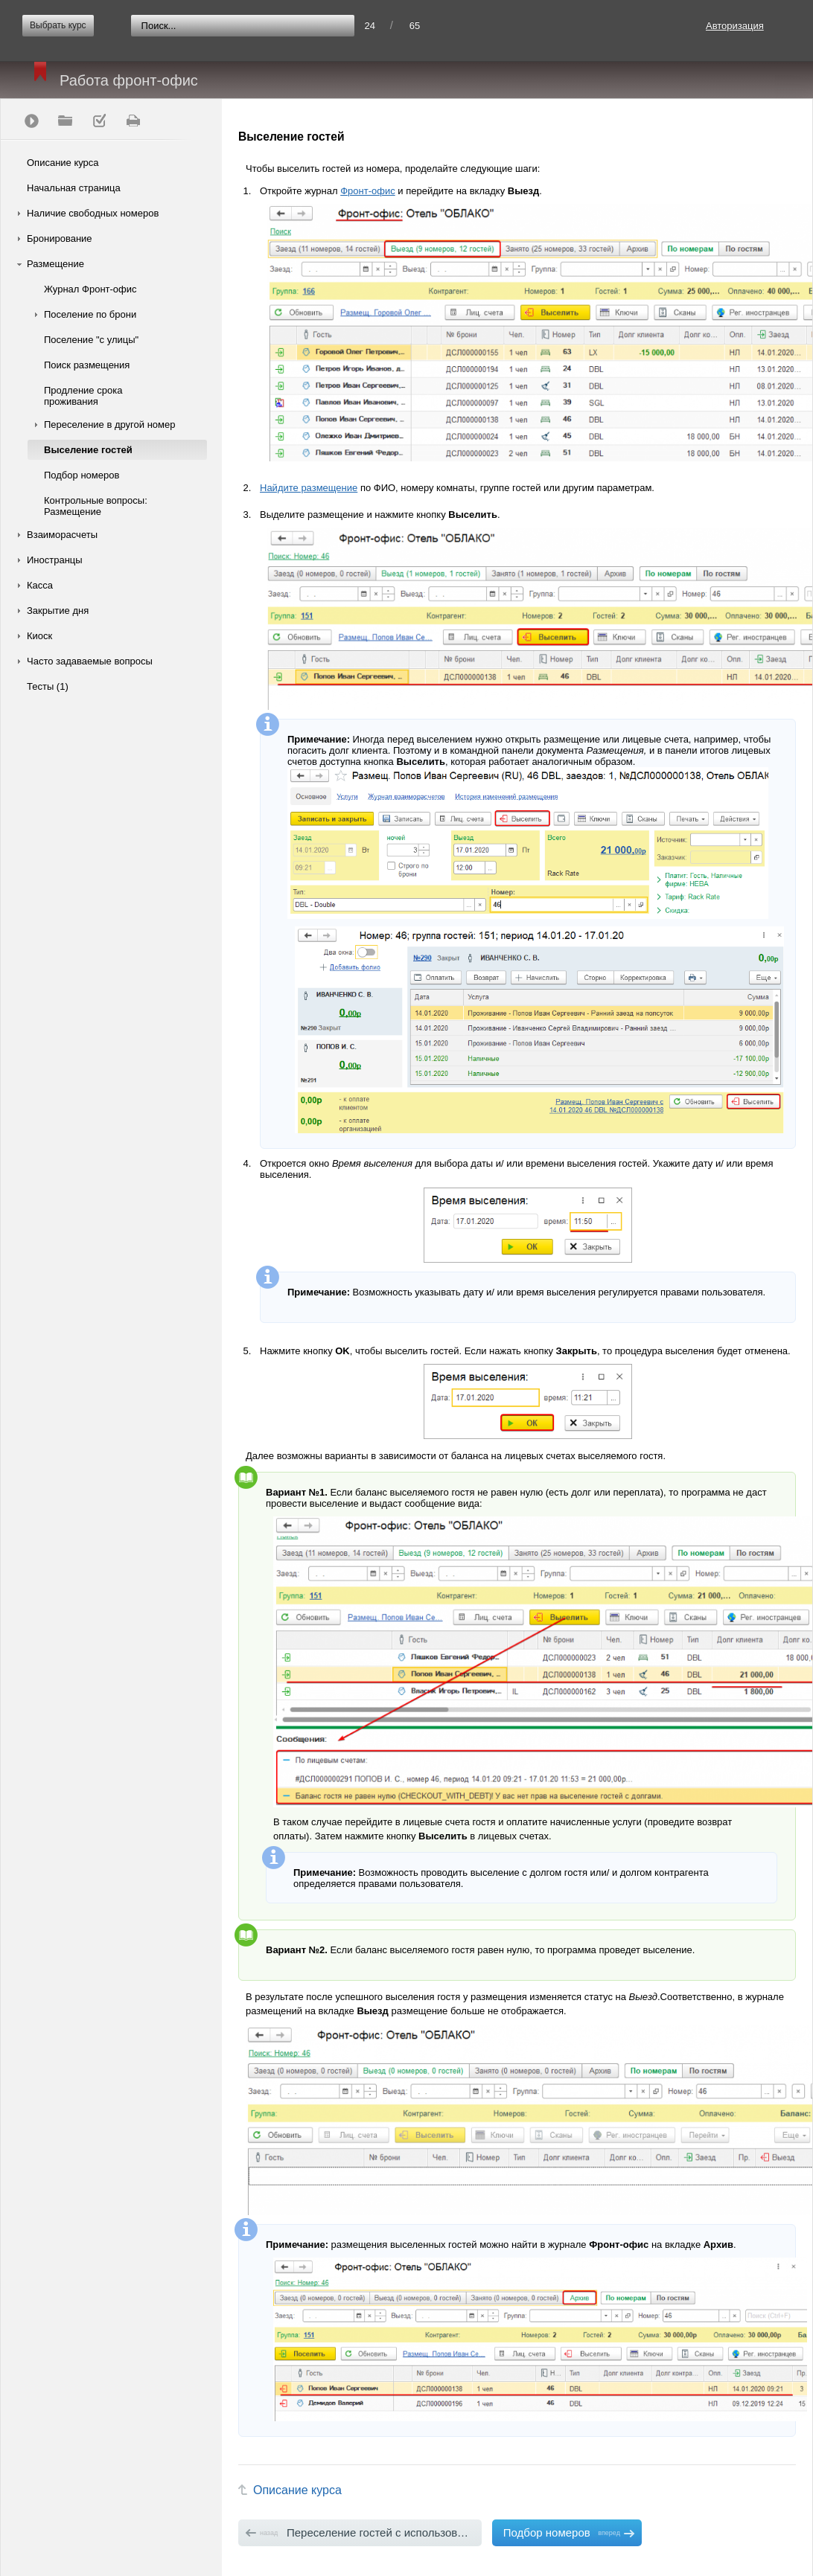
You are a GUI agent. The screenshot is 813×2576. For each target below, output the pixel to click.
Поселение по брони (90, 314)
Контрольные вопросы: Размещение (95, 506)
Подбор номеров (81, 475)
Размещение (55, 263)
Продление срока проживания (83, 396)
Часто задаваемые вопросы (90, 661)
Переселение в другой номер (109, 424)
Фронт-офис (367, 190)
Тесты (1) (47, 686)
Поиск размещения (87, 365)
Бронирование (59, 238)
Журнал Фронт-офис (90, 289)
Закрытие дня (58, 610)
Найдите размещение (308, 487)
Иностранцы (55, 559)
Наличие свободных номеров (93, 213)
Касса (40, 585)
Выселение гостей (88, 449)
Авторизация (735, 25)
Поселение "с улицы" (91, 339)
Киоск (39, 635)
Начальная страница (74, 187)
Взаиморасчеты (62, 534)
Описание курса (63, 162)
